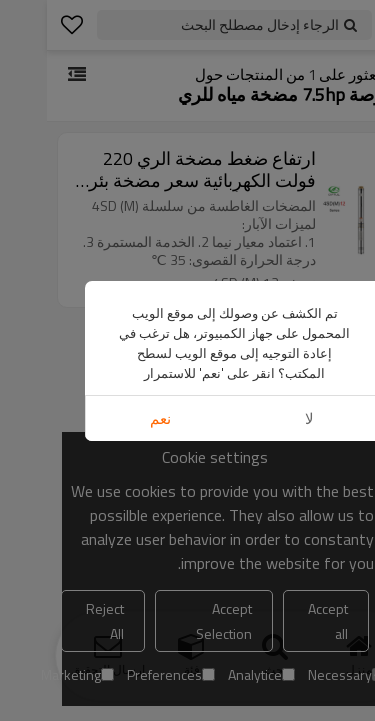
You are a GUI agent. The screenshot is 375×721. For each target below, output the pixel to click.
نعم (113, 418)
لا (262, 418)
